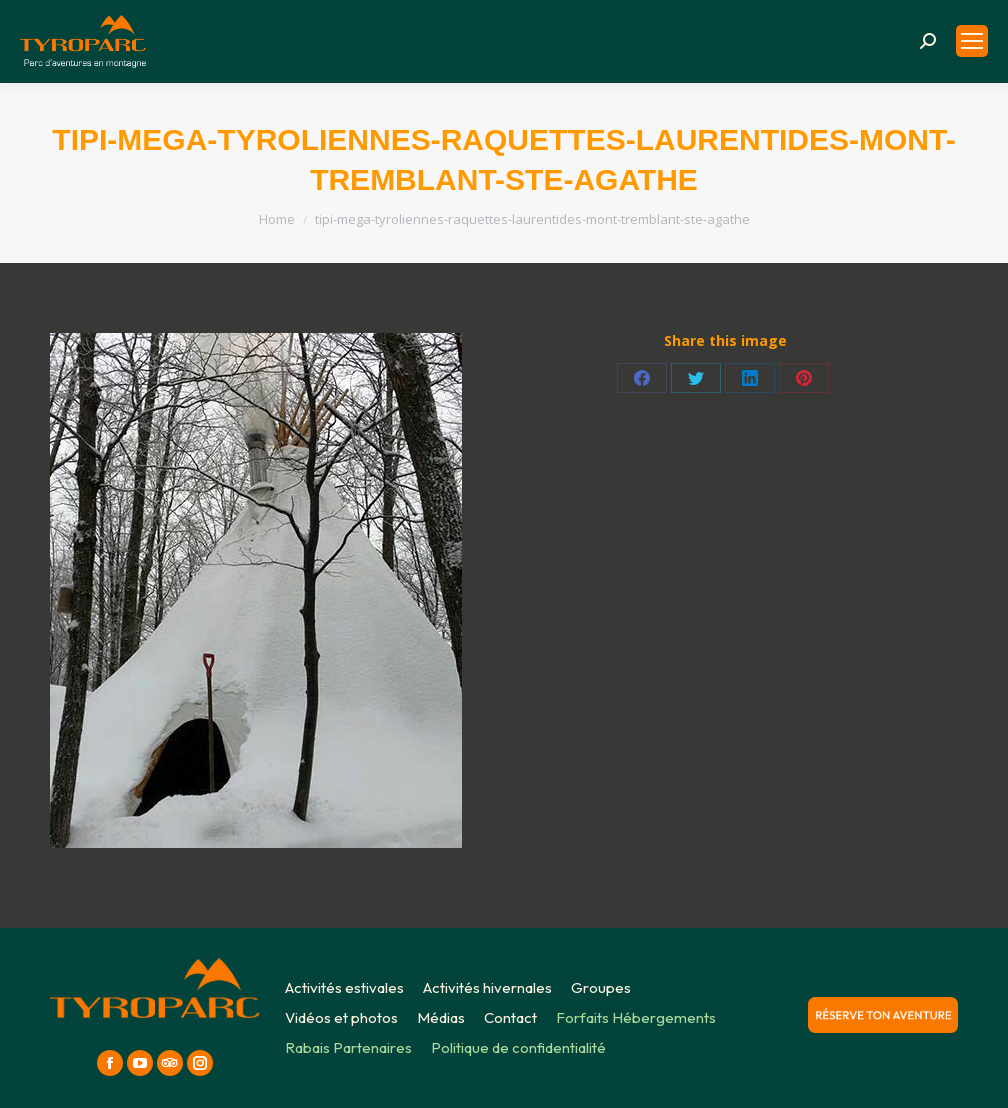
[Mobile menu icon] (972, 41)
